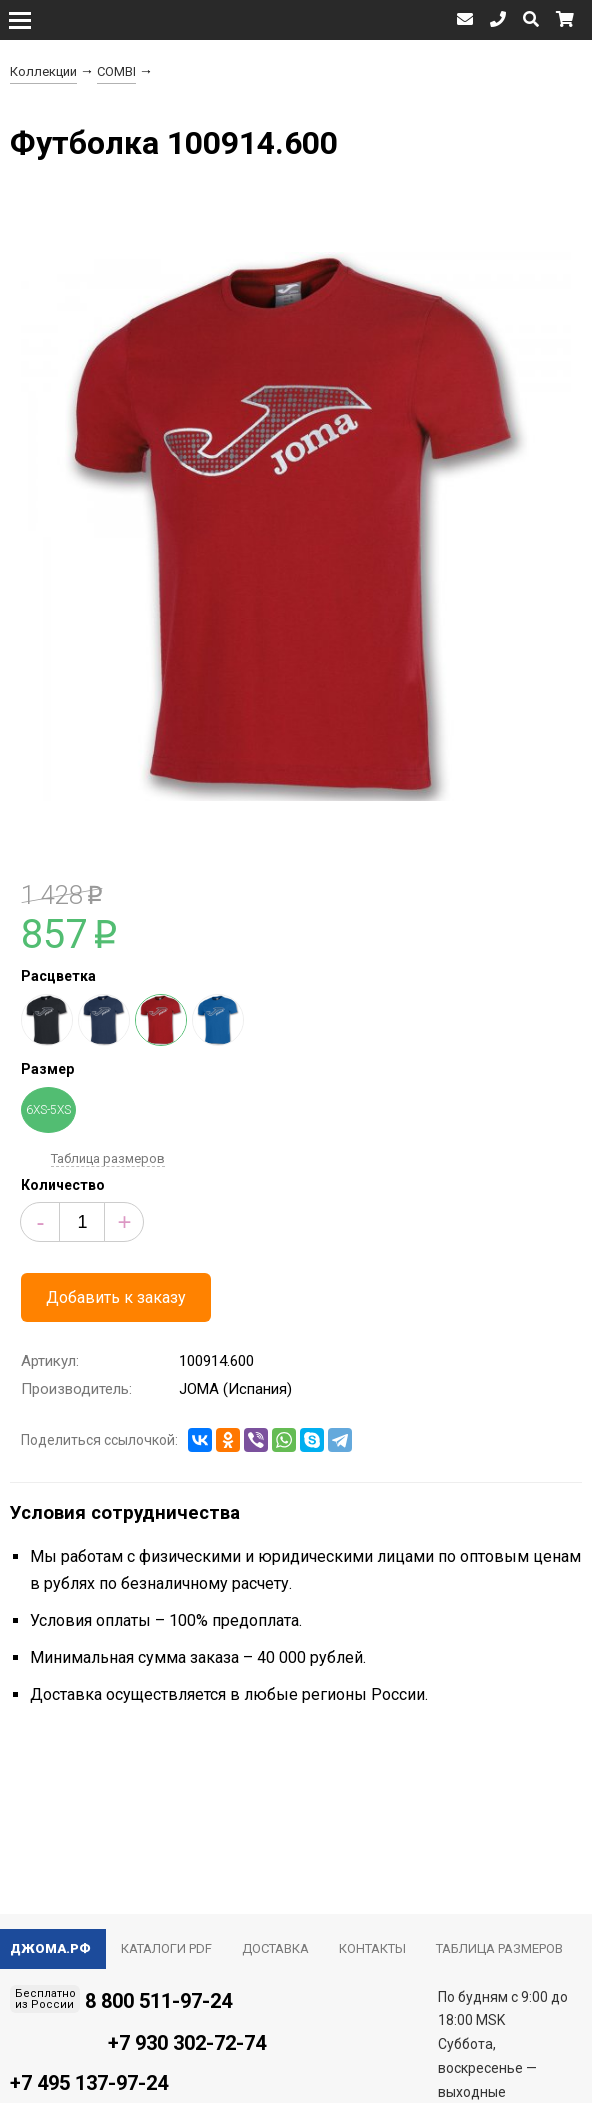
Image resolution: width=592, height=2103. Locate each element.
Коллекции (43, 71)
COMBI (116, 71)
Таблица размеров (108, 1158)
